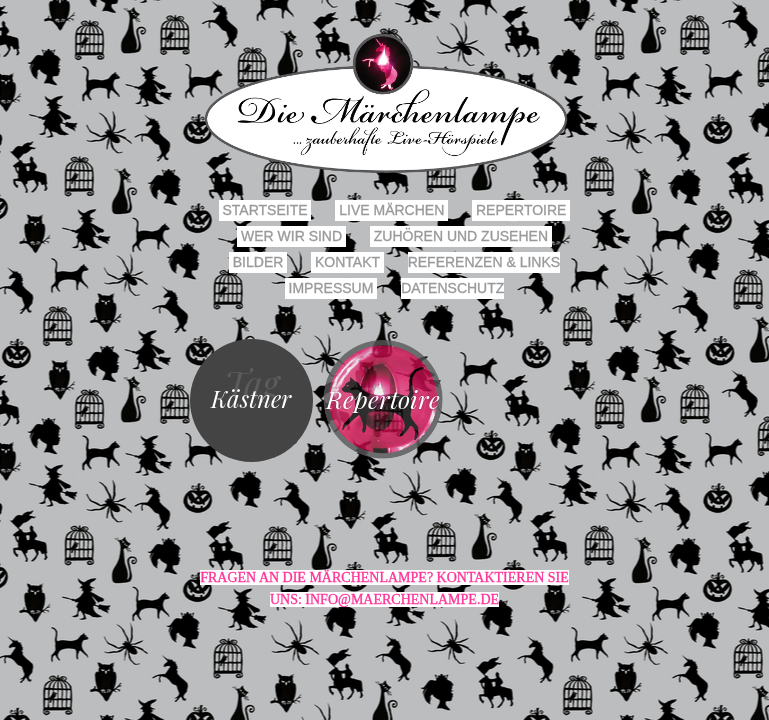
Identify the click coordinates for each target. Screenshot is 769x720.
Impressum (331, 288)
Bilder (258, 262)
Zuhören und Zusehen (461, 236)
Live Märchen (391, 210)
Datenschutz (452, 288)
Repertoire (521, 210)
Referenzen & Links (484, 262)
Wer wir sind (291, 236)
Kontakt (347, 262)
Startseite (265, 210)
